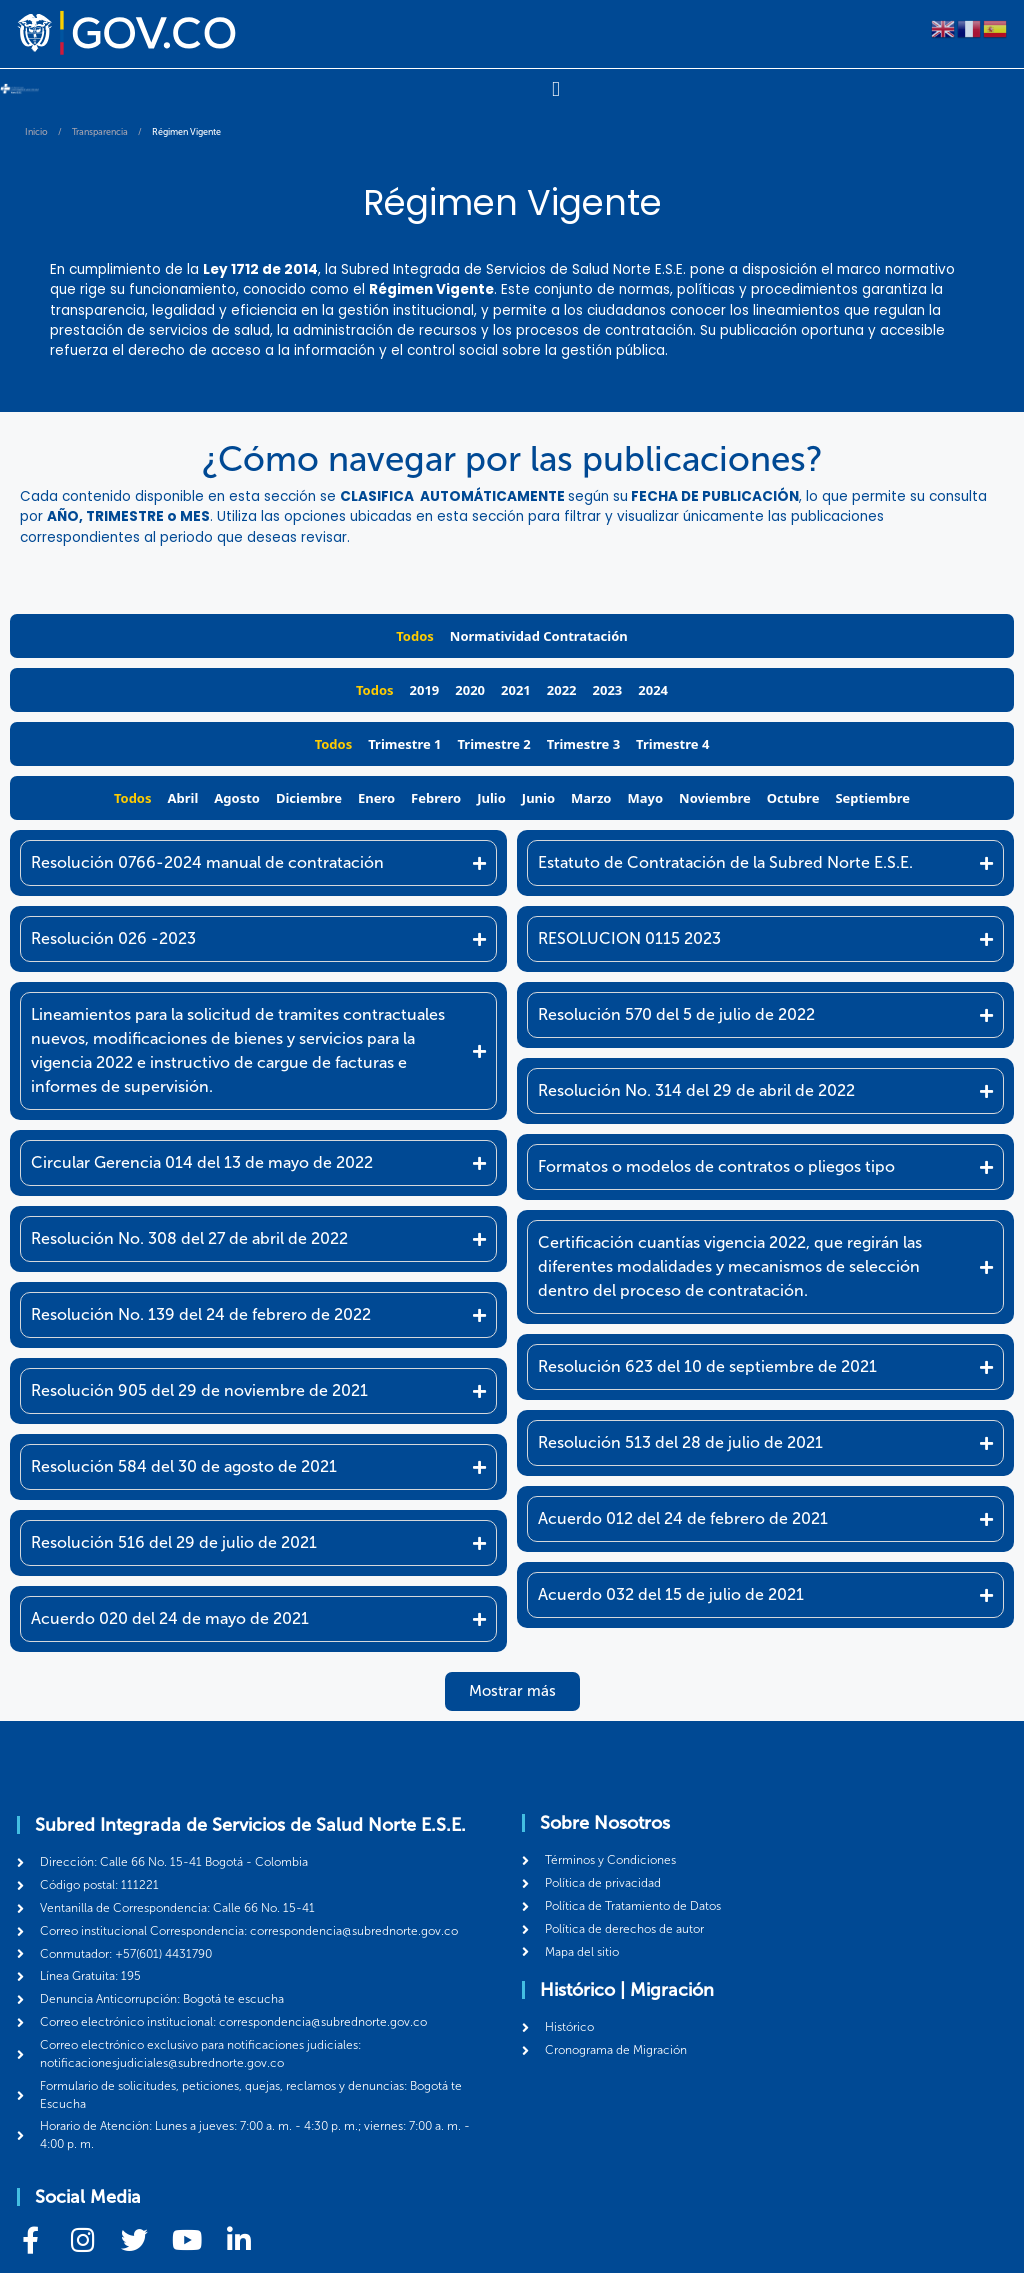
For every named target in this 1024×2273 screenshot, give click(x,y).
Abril (183, 797)
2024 (653, 689)
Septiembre (872, 797)
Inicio (36, 131)
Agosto (237, 797)
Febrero (436, 797)
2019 (425, 689)
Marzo (591, 797)
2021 (516, 689)
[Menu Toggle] (555, 89)
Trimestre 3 (583, 743)
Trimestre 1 (404, 743)
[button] (512, 1690)
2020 (470, 689)
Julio (491, 797)
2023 (608, 689)
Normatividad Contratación (539, 635)
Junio (538, 797)
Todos (415, 635)
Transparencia (100, 131)
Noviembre (715, 797)
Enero (376, 797)
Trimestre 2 (494, 743)
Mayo (645, 797)
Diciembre (309, 797)
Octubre (793, 797)
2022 (562, 689)
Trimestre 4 (672, 743)
